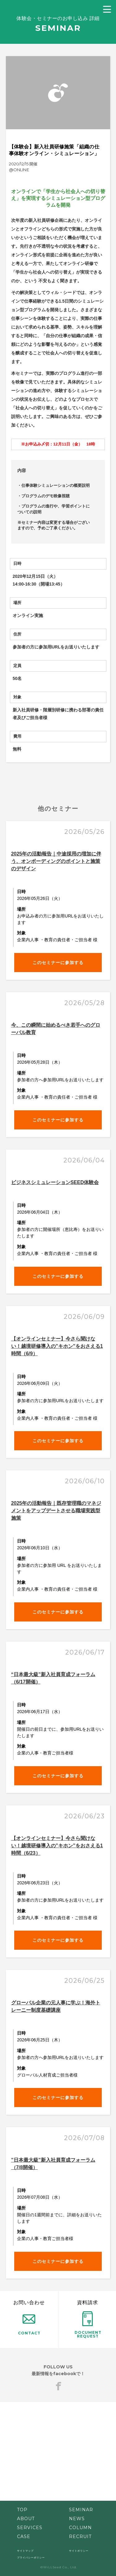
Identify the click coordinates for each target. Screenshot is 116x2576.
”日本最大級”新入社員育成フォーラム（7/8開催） (53, 2163)
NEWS (77, 2518)
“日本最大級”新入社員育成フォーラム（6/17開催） (53, 1678)
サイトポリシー (78, 2550)
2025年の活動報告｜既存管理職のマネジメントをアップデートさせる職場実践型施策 (56, 1511)
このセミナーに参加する (58, 962)
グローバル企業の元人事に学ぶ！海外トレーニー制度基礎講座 (55, 2006)
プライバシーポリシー (31, 2557)
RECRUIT (80, 2536)
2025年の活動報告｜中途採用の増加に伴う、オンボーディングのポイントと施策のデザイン (56, 861)
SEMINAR (81, 2509)
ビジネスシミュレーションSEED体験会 (55, 1182)
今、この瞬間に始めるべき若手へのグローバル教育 (55, 1028)
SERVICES (29, 2527)
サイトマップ (25, 2550)
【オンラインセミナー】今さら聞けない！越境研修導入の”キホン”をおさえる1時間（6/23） (57, 1846)
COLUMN (80, 2527)
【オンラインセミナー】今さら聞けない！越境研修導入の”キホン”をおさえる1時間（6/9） (57, 1346)
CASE (23, 2536)
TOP (22, 2509)
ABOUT (26, 2518)
